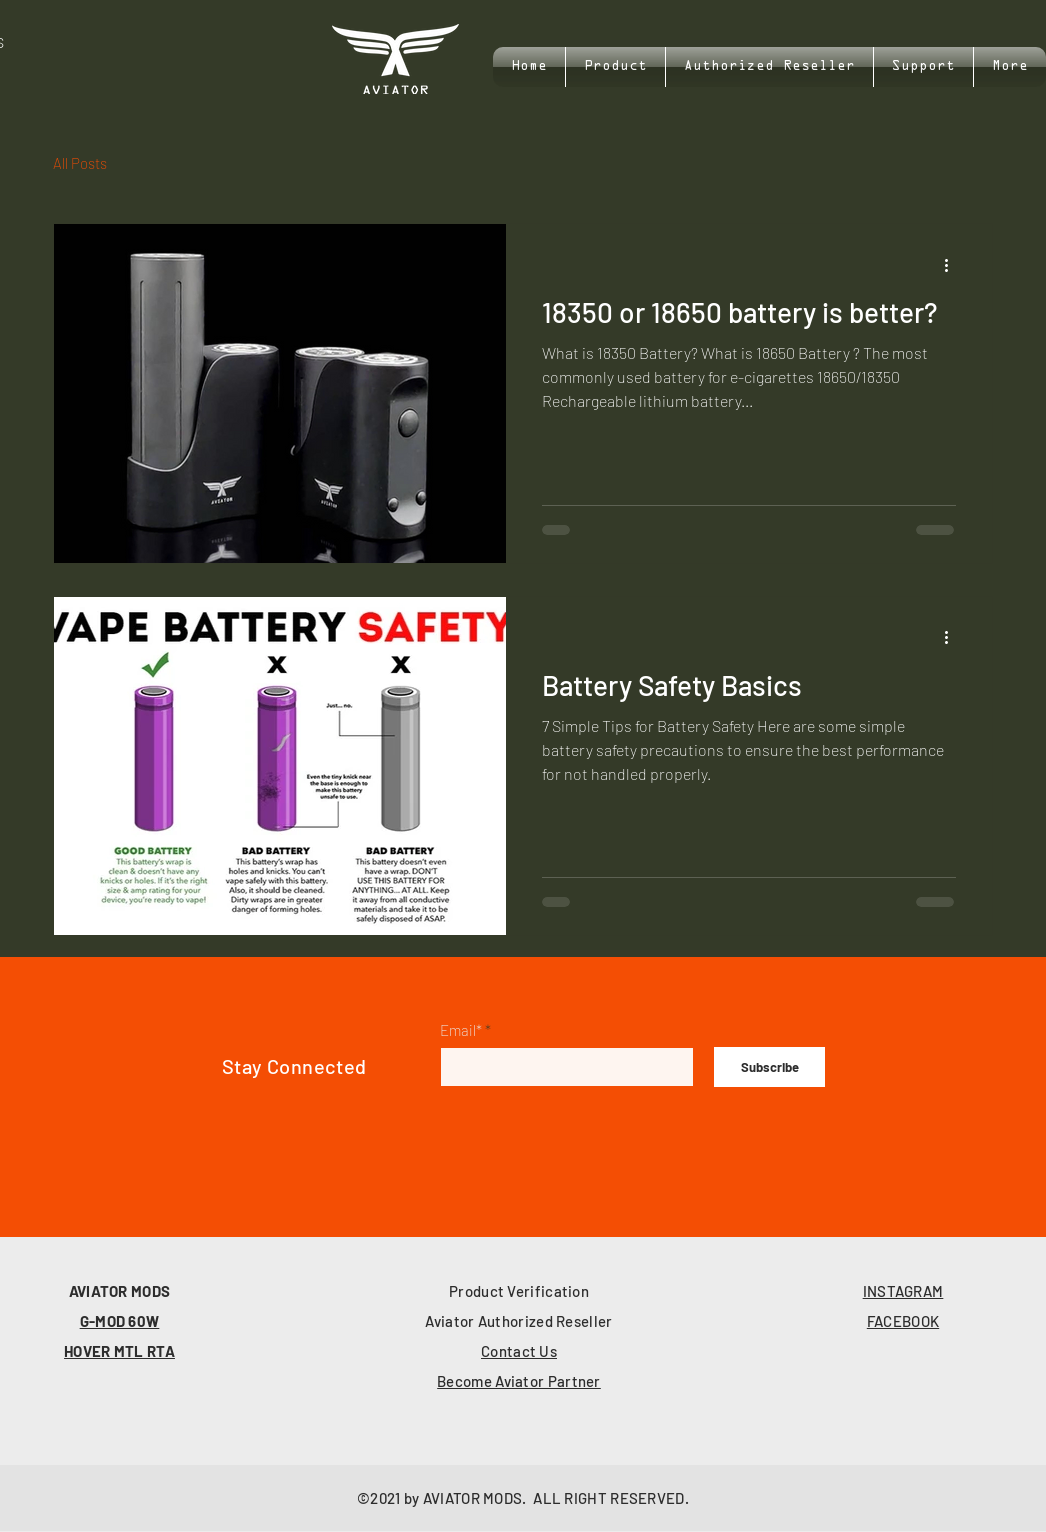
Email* (461, 1030)
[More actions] (953, 265)
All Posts (80, 163)
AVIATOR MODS (120, 1291)
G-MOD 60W (120, 1321)
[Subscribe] (769, 1067)
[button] (923, 67)
